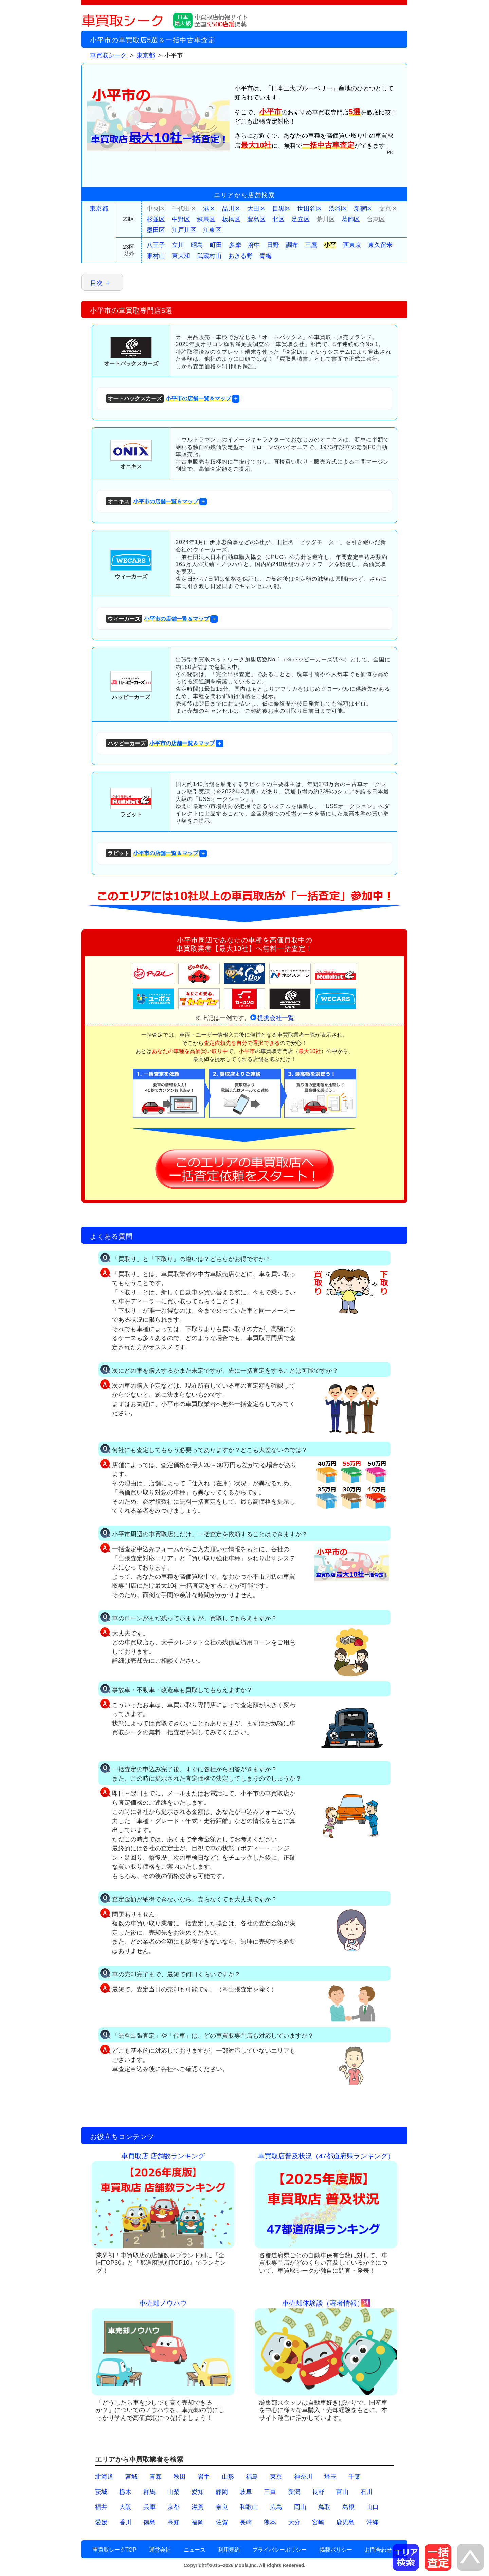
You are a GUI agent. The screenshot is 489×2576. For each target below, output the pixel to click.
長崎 (246, 2522)
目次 (96, 283)
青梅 (265, 255)
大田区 (256, 208)
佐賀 (222, 2522)
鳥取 (324, 2507)
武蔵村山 (209, 255)
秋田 (180, 2476)
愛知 (198, 2491)
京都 (173, 2507)
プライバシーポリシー (279, 2550)
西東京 (352, 245)
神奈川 (303, 2476)
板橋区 (231, 219)
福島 (252, 2476)
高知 (173, 2522)
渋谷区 (338, 208)
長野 (318, 2491)
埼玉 (330, 2476)
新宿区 (363, 208)
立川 (178, 245)
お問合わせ (378, 2550)
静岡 (222, 2491)
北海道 (104, 2476)
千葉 (354, 2476)
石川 (366, 2491)
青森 (155, 2476)
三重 (270, 2491)
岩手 (204, 2476)
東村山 (156, 255)
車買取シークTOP (115, 2550)
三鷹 (311, 245)
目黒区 (281, 208)
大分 (294, 2522)
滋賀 (198, 2507)
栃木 (125, 2491)
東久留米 (380, 245)
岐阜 (246, 2491)
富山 (342, 2491)
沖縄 (372, 2522)
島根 (348, 2507)
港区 (209, 208)
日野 (273, 245)
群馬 (149, 2491)
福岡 (198, 2522)
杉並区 (156, 219)
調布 (292, 245)
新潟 (294, 2491)
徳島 (149, 2522)
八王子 (156, 245)
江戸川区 (184, 230)
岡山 (300, 2507)
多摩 (235, 245)
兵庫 (149, 2507)
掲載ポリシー (336, 2550)
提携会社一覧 (275, 1018)
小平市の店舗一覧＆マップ (168, 398)
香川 (125, 2522)
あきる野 (240, 255)
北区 (278, 219)
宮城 (131, 2476)
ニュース (194, 2550)
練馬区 (206, 219)
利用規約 (229, 2550)
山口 (372, 2507)
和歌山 (249, 2507)
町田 (216, 245)
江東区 (212, 230)
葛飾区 (351, 219)
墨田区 (156, 230)
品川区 (231, 208)
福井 (101, 2507)
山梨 (173, 2491)
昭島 (197, 245)
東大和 (181, 255)
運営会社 (160, 2550)
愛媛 (101, 2522)
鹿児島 (345, 2522)
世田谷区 (309, 208)
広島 (276, 2507)
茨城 (101, 2491)
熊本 (270, 2522)
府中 (254, 245)
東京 (276, 2476)
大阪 (125, 2507)
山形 (228, 2476)
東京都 (99, 208)
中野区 (181, 219)
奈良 (222, 2507)
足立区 (300, 219)
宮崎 (318, 2522)
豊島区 (256, 219)
